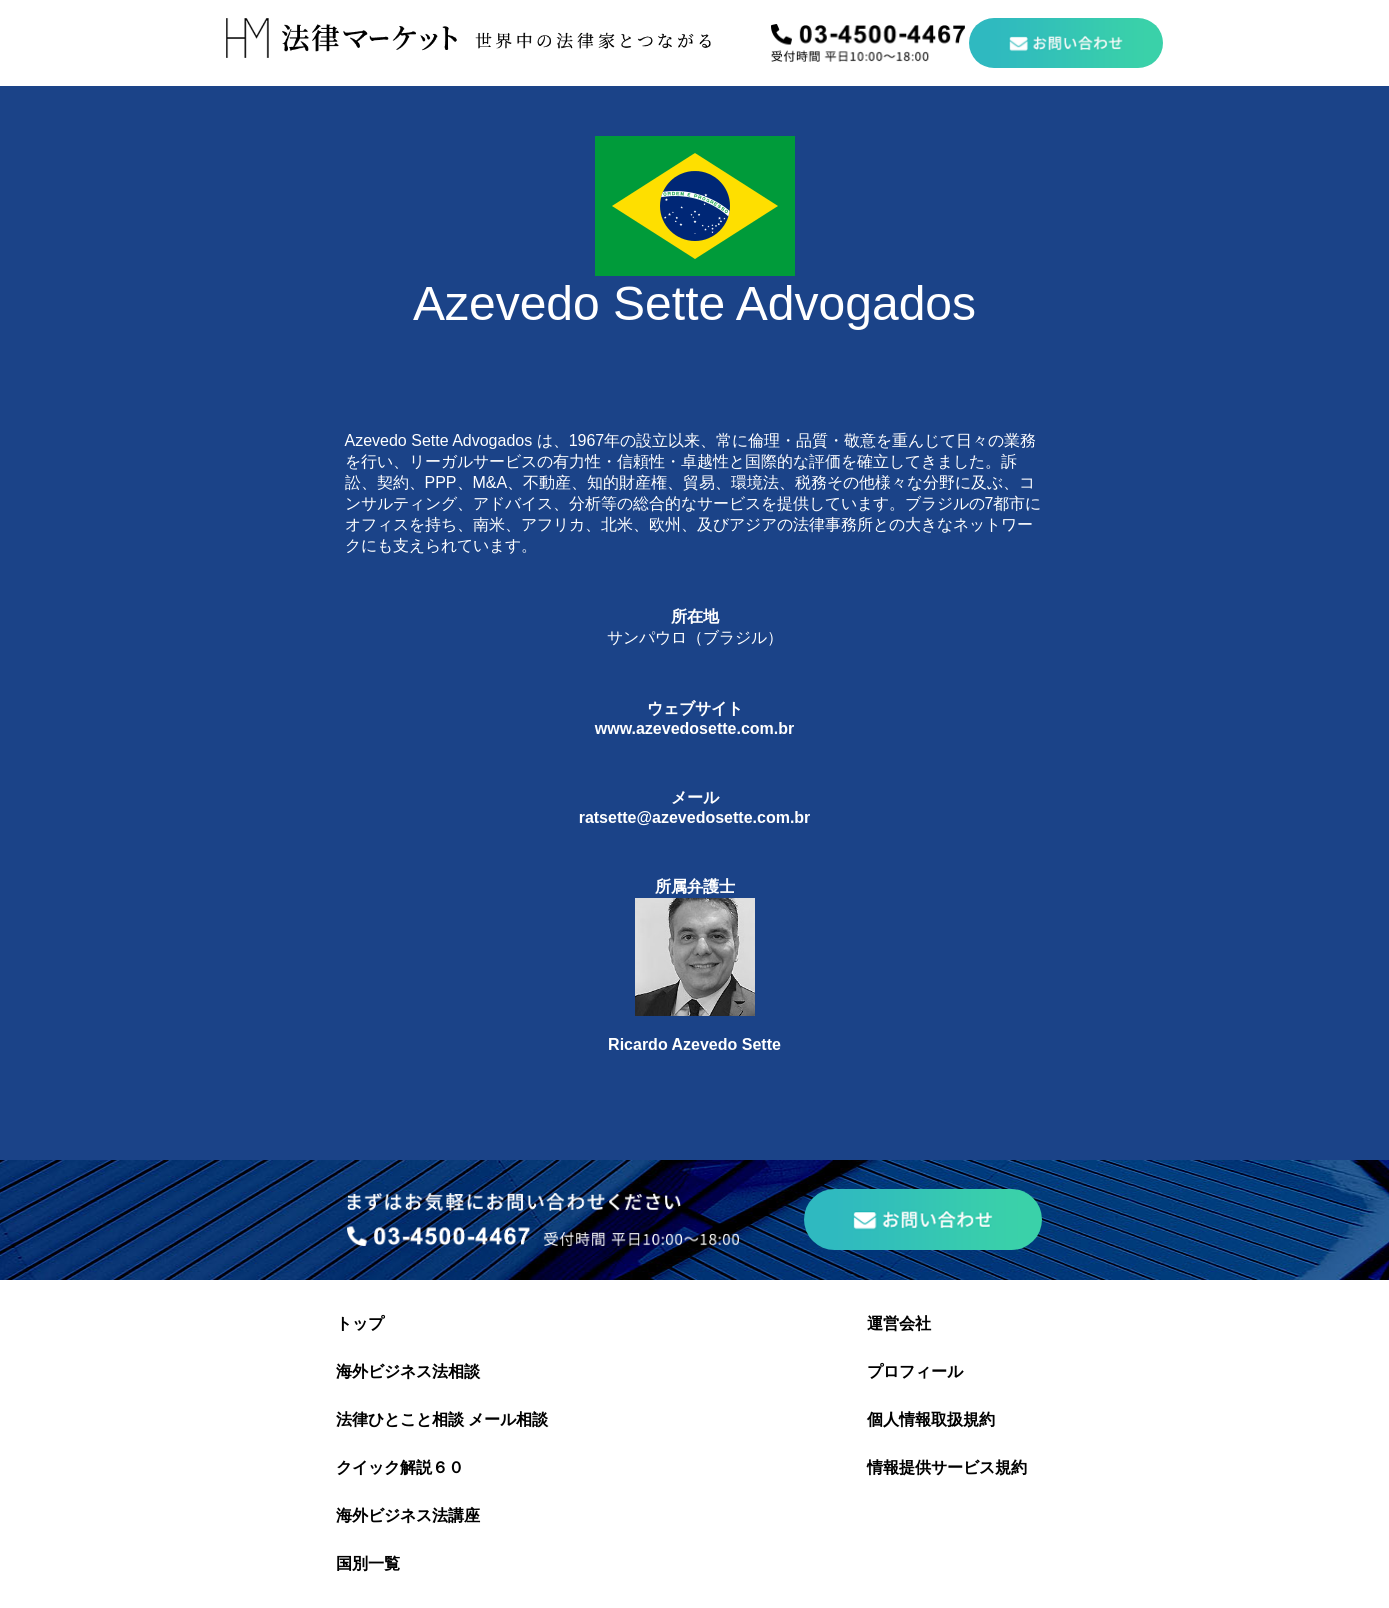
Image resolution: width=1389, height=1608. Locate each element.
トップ (360, 1323)
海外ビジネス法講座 (408, 1515)
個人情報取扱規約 (931, 1419)
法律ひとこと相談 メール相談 (442, 1419)
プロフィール (915, 1371)
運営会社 (899, 1323)
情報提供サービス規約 (947, 1467)
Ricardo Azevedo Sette (694, 1044)
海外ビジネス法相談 (408, 1371)
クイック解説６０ (400, 1467)
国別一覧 (368, 1563)
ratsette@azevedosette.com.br (695, 817)
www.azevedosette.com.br (694, 728)
